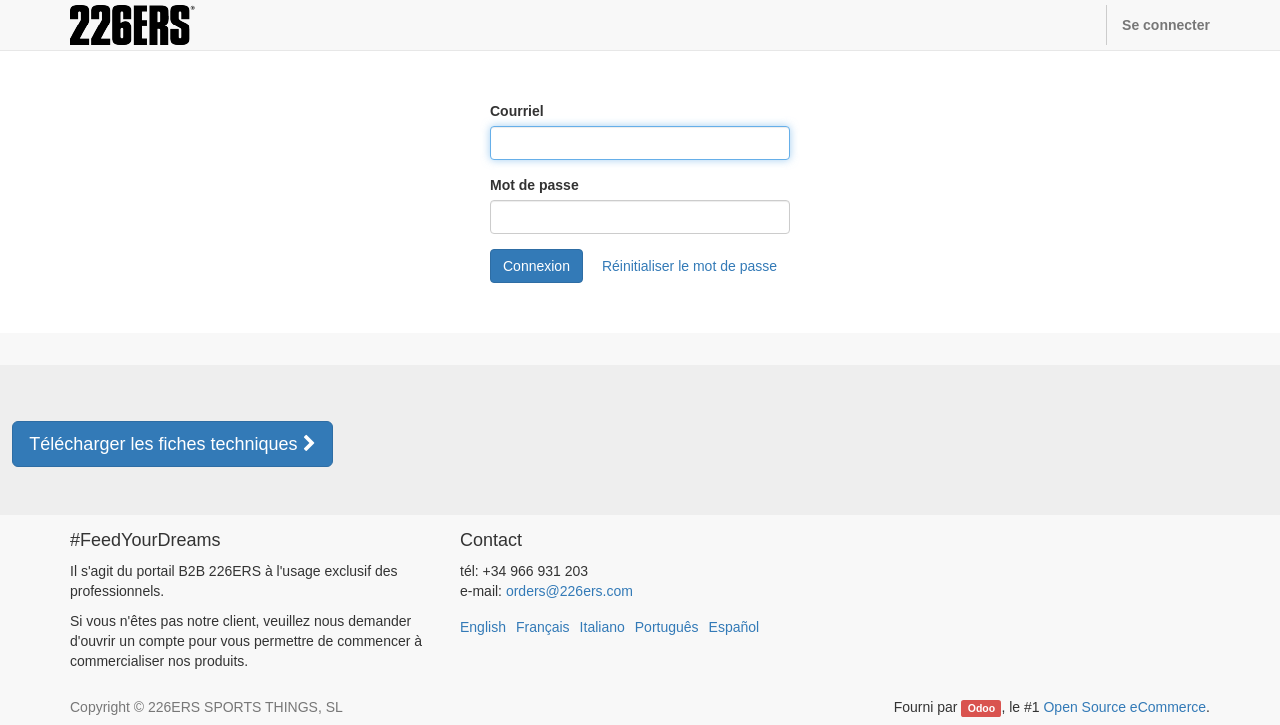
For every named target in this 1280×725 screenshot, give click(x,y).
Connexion (536, 266)
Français (543, 627)
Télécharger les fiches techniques (172, 444)
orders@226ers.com (569, 591)
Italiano (602, 627)
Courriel (517, 111)
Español (734, 627)
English (483, 627)
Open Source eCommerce (1124, 707)
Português (667, 627)
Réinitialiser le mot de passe (689, 266)
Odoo (981, 708)
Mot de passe (534, 185)
